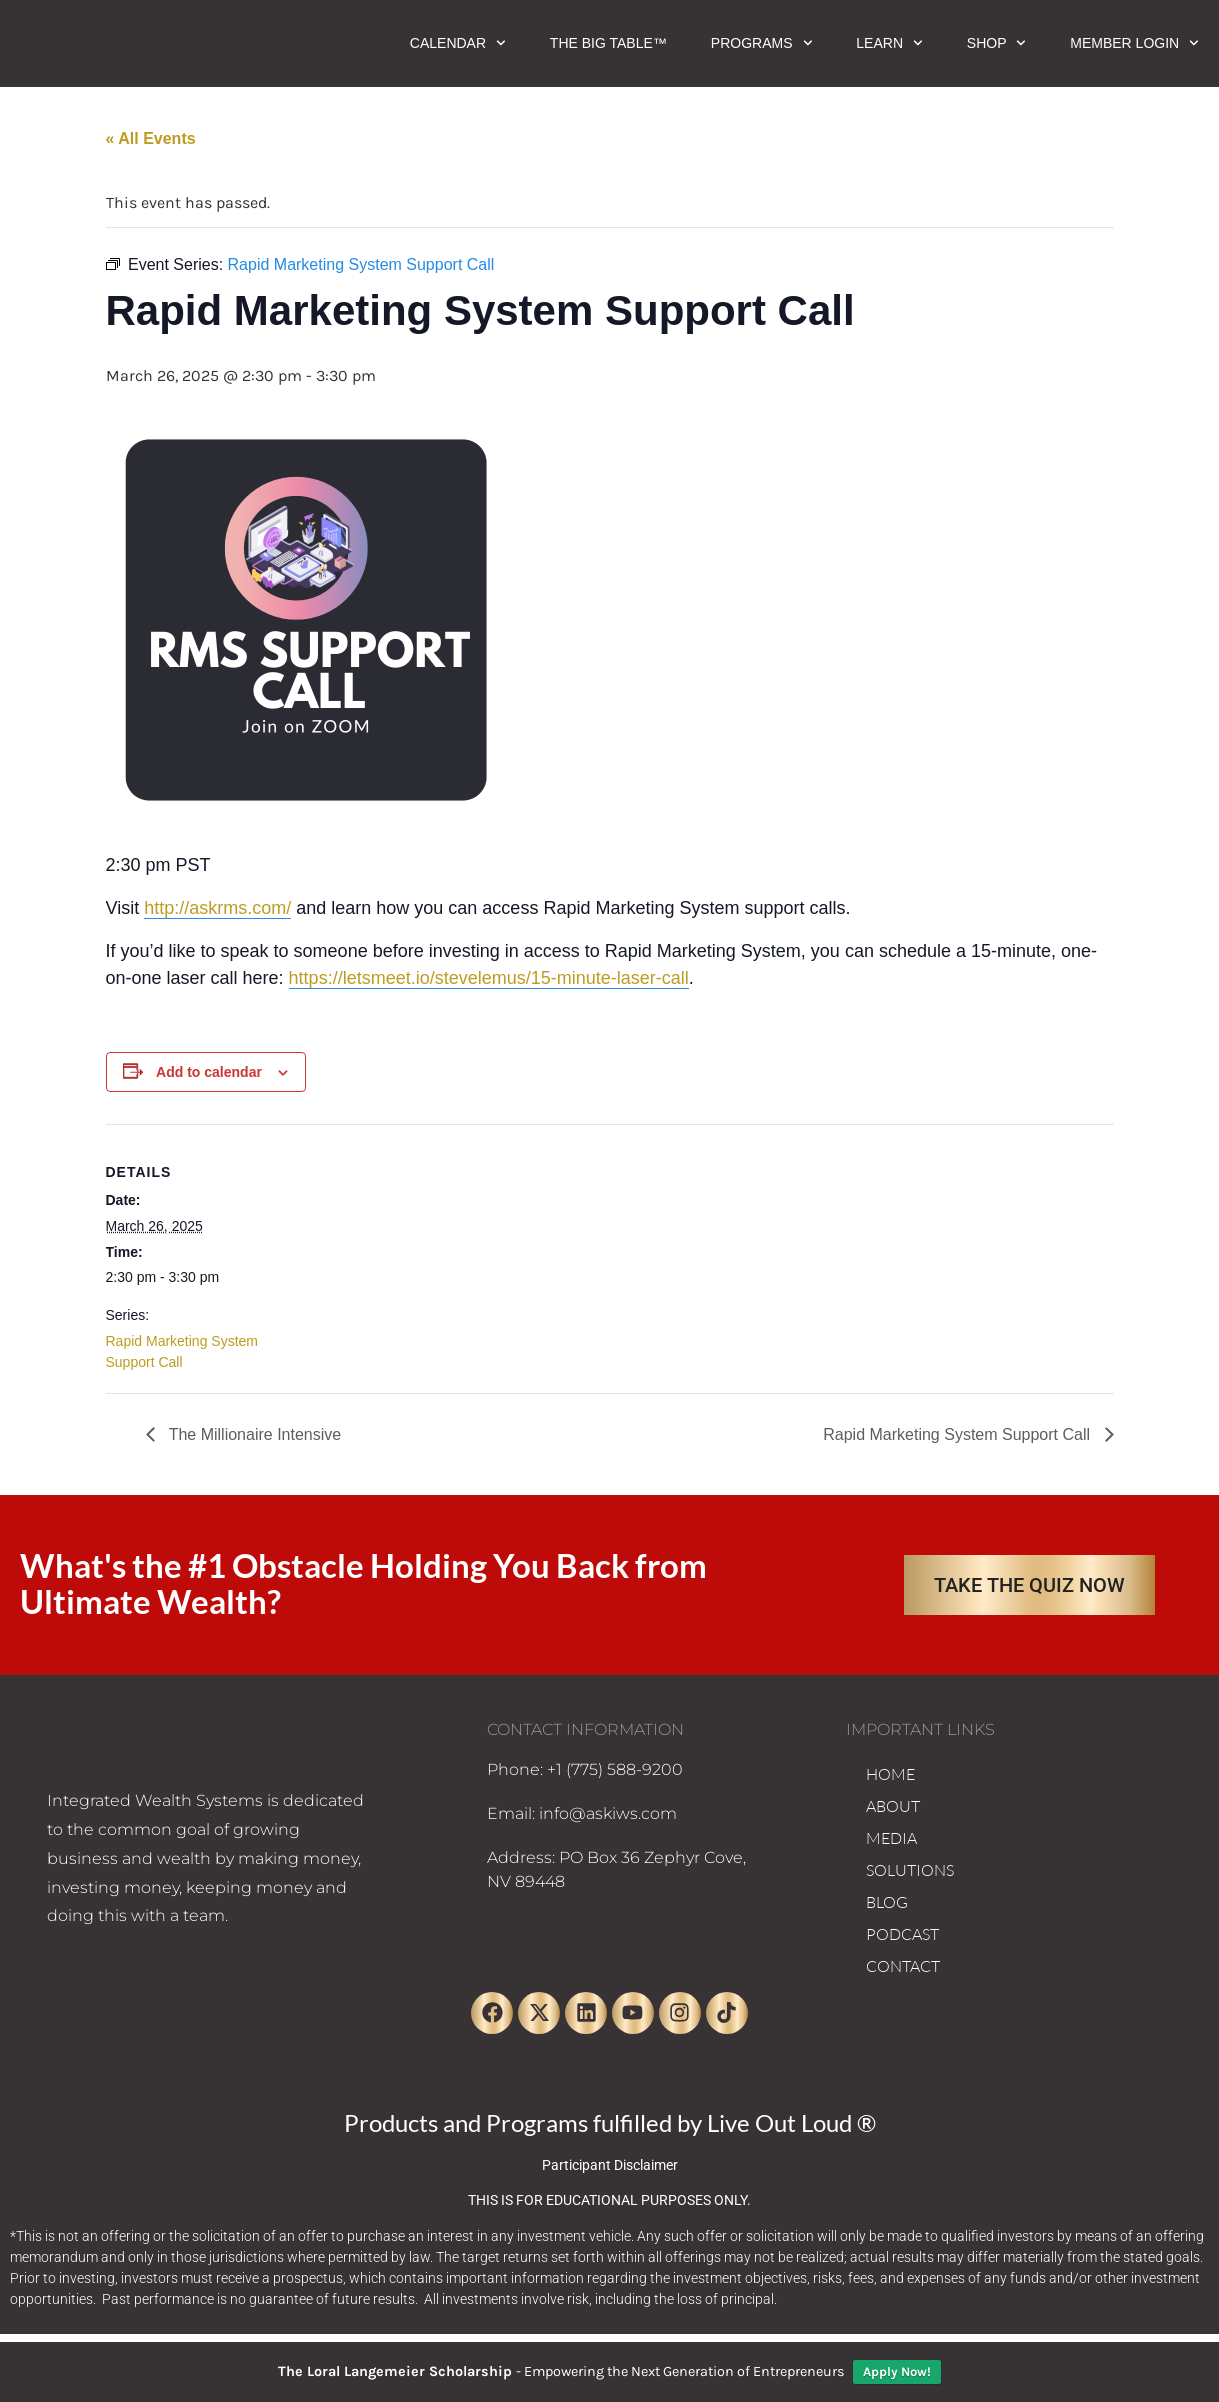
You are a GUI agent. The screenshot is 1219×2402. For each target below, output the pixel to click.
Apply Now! (897, 2371)
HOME (890, 1774)
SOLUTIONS (910, 1870)
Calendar (458, 43)
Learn (889, 43)
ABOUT (893, 1806)
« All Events (151, 138)
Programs (761, 43)
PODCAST (902, 1934)
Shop (996, 43)
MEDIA (891, 1838)
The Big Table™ (608, 43)
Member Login (1134, 43)
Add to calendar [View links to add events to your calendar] (209, 1072)
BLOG (887, 1902)
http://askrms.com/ (217, 908)
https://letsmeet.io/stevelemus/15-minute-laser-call (489, 978)
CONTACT (903, 1966)
